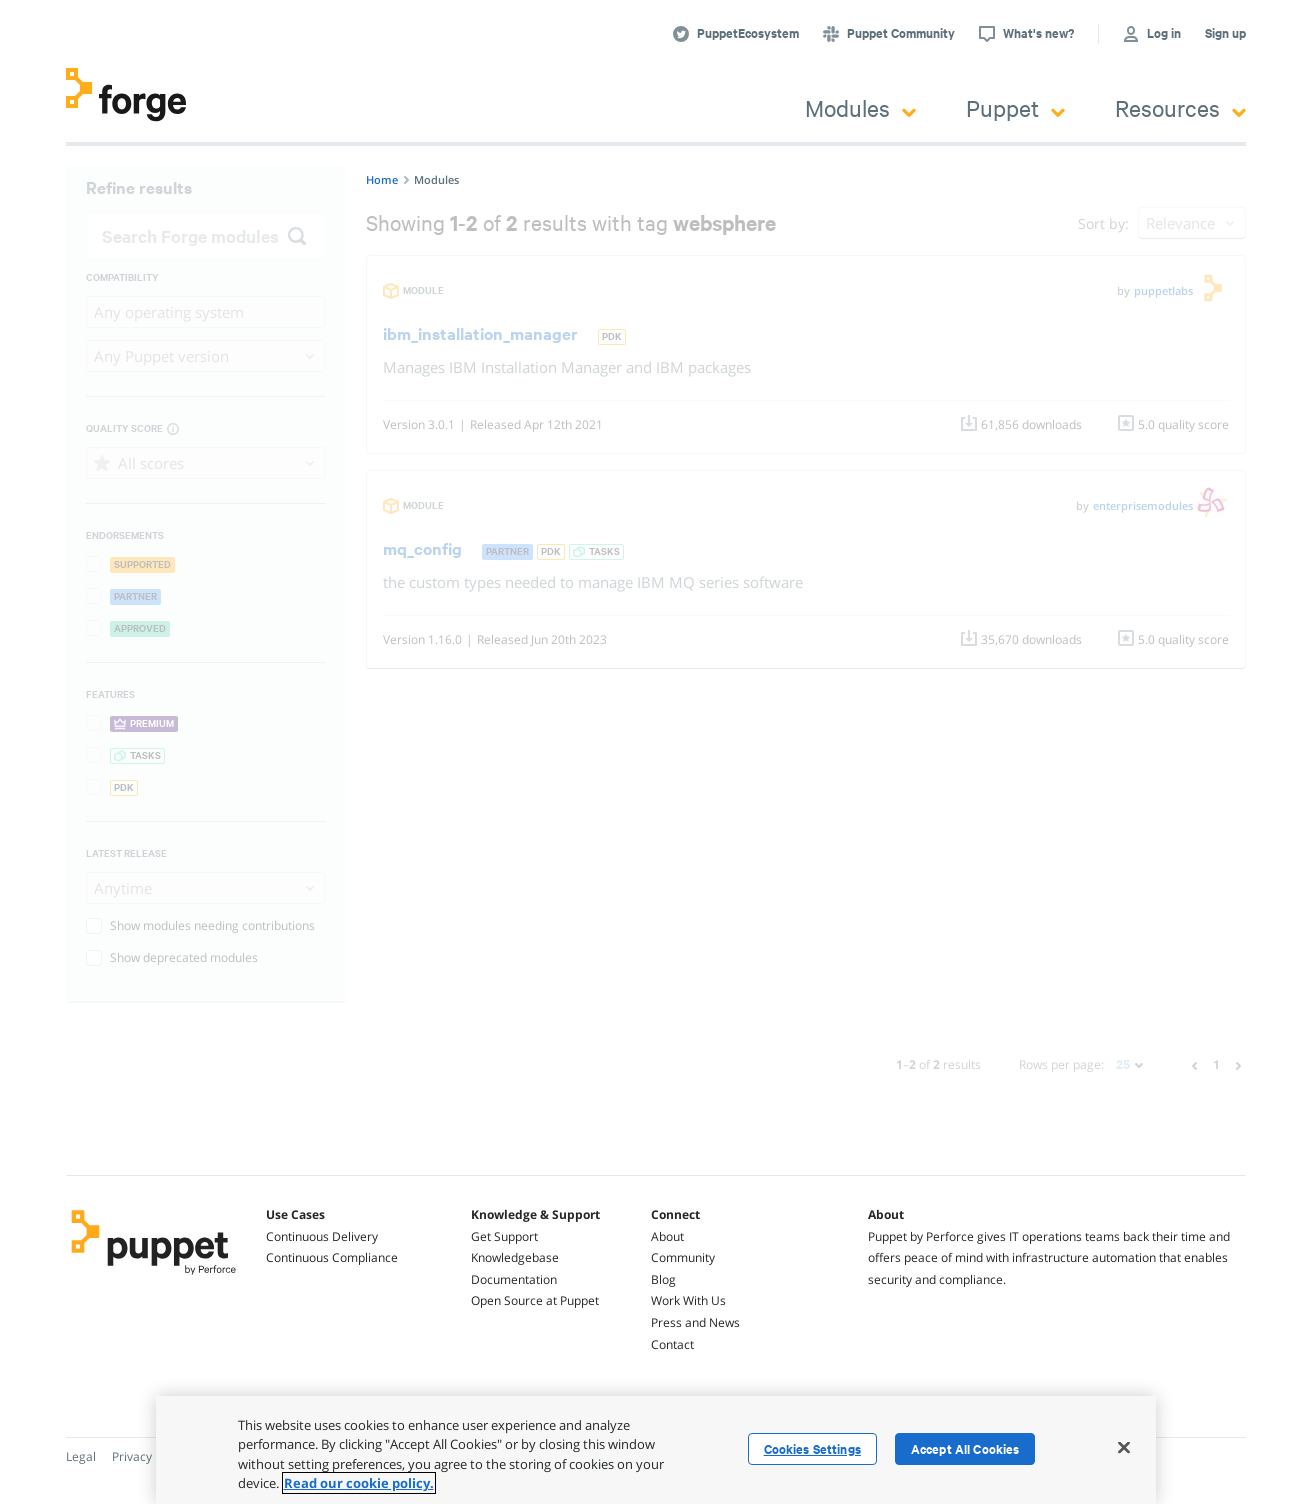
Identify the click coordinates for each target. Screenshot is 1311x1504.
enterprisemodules (1143, 505)
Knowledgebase (515, 1257)
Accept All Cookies (965, 1449)
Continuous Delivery (322, 1236)
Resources (1180, 107)
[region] (656, 1450)
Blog (663, 1279)
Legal (81, 1456)
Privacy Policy (149, 1456)
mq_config (422, 548)
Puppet (1015, 107)
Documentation (514, 1279)
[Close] (1124, 1447)
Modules (860, 107)
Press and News (695, 1322)
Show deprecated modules (172, 957)
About (667, 1236)
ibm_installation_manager (480, 333)
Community (683, 1257)
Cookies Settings (812, 1449)
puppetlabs (1163, 290)
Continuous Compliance (332, 1257)
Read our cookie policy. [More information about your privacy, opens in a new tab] (359, 1483)
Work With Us (688, 1300)
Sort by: (1103, 223)
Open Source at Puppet (535, 1300)
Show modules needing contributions (200, 925)
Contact (672, 1344)
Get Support (504, 1236)
